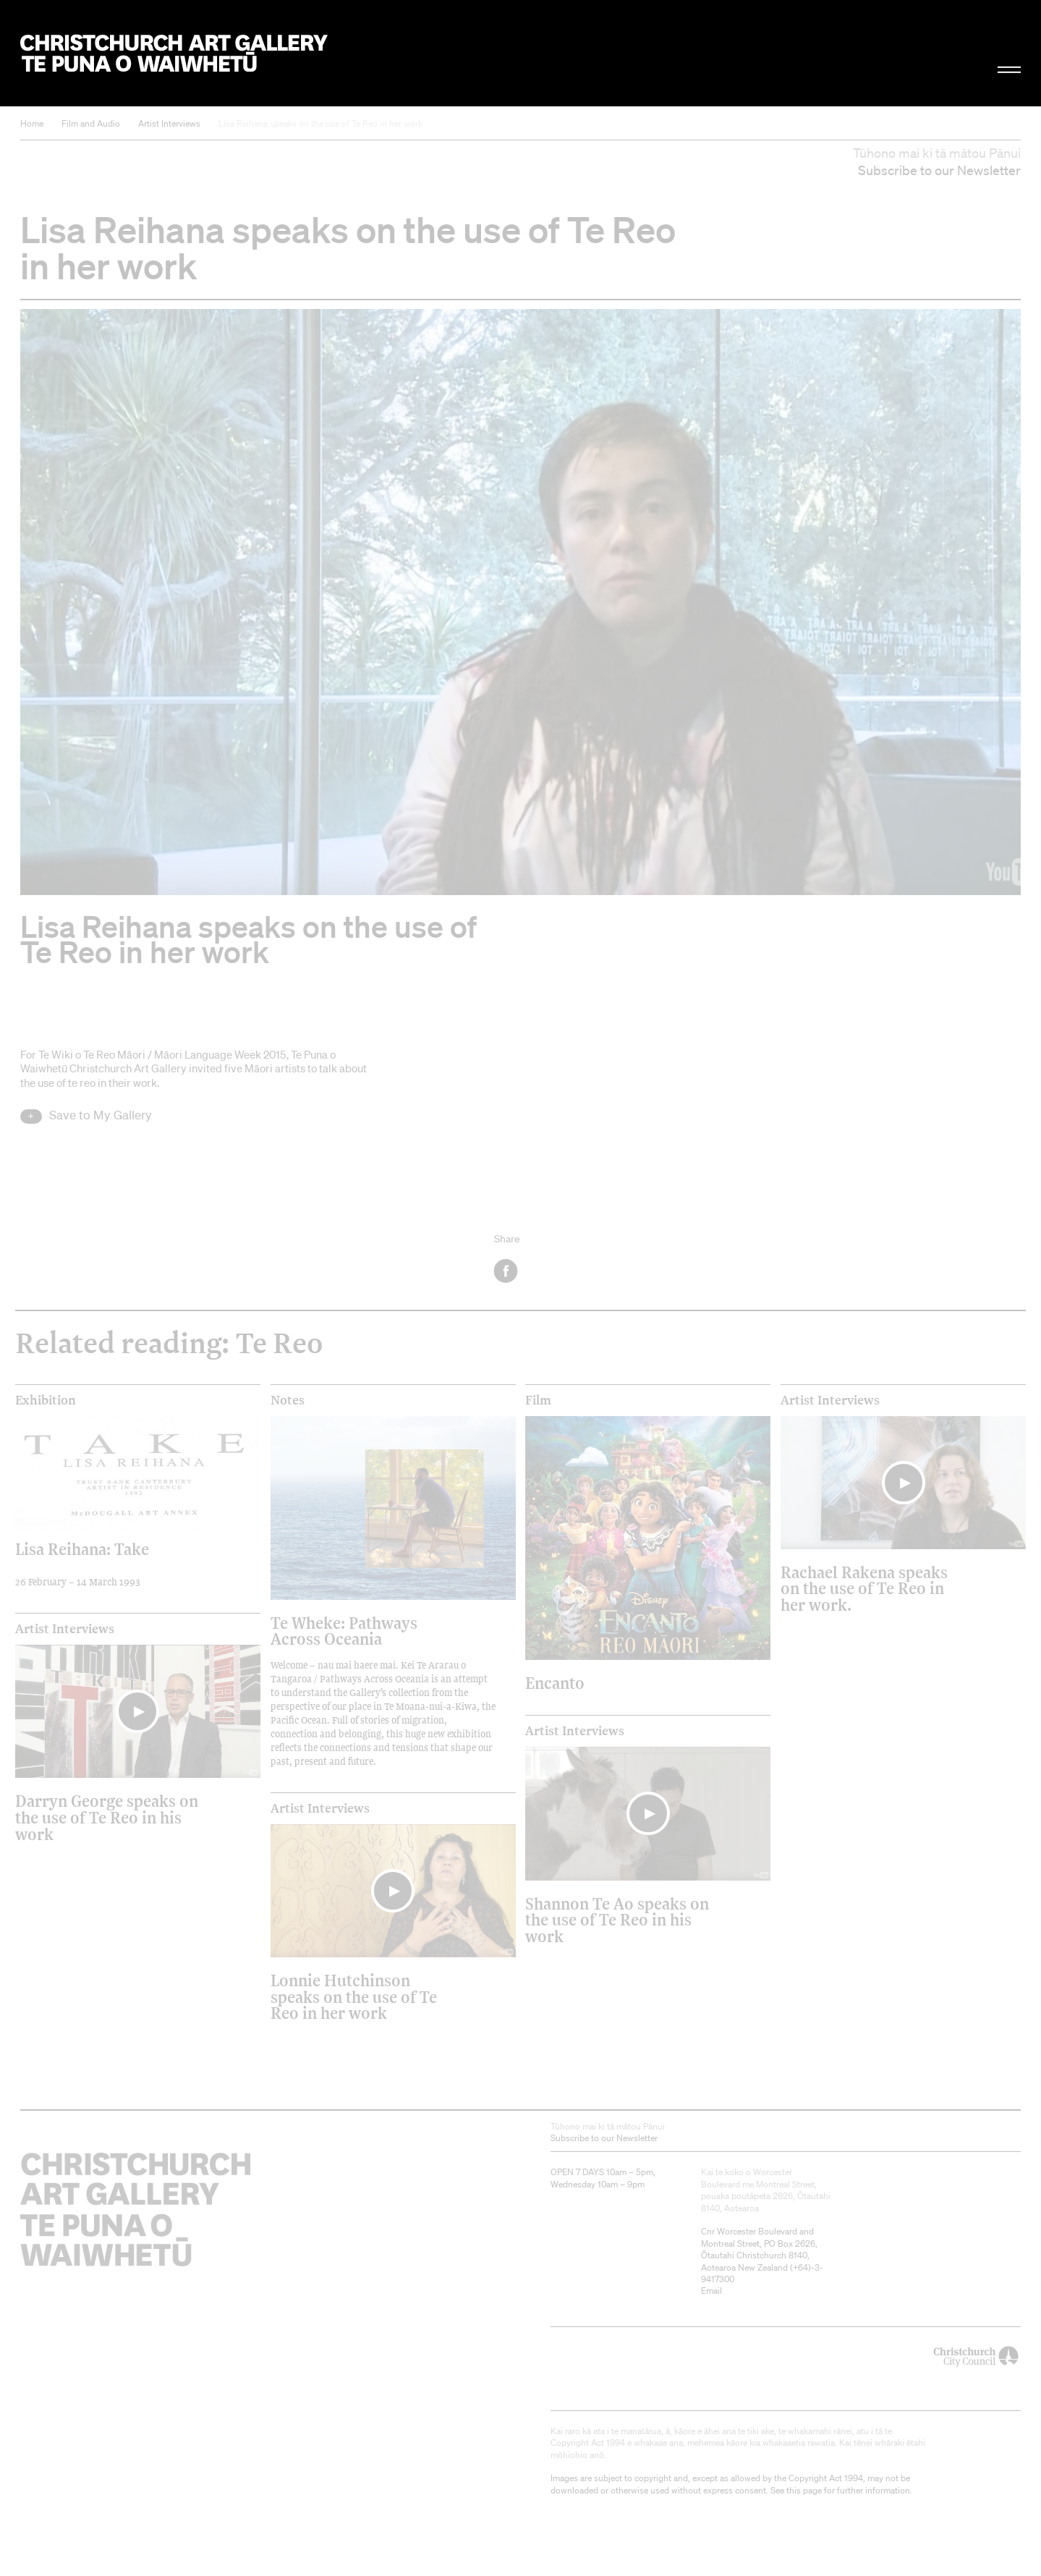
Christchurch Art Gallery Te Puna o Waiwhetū (174, 53)
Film (538, 1400)
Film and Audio (90, 123)
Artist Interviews (169, 123)
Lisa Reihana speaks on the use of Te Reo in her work (320, 123)
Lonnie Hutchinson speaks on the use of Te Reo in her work (354, 1996)
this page (804, 2490)
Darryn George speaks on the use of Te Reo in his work (106, 1817)
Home (31, 123)
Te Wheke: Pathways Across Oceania (344, 1630)
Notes (288, 1400)
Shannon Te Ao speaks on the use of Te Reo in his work (617, 1919)
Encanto (555, 1682)
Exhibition (45, 1400)
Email (711, 2290)
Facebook (506, 1271)
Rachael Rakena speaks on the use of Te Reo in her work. (864, 1588)
